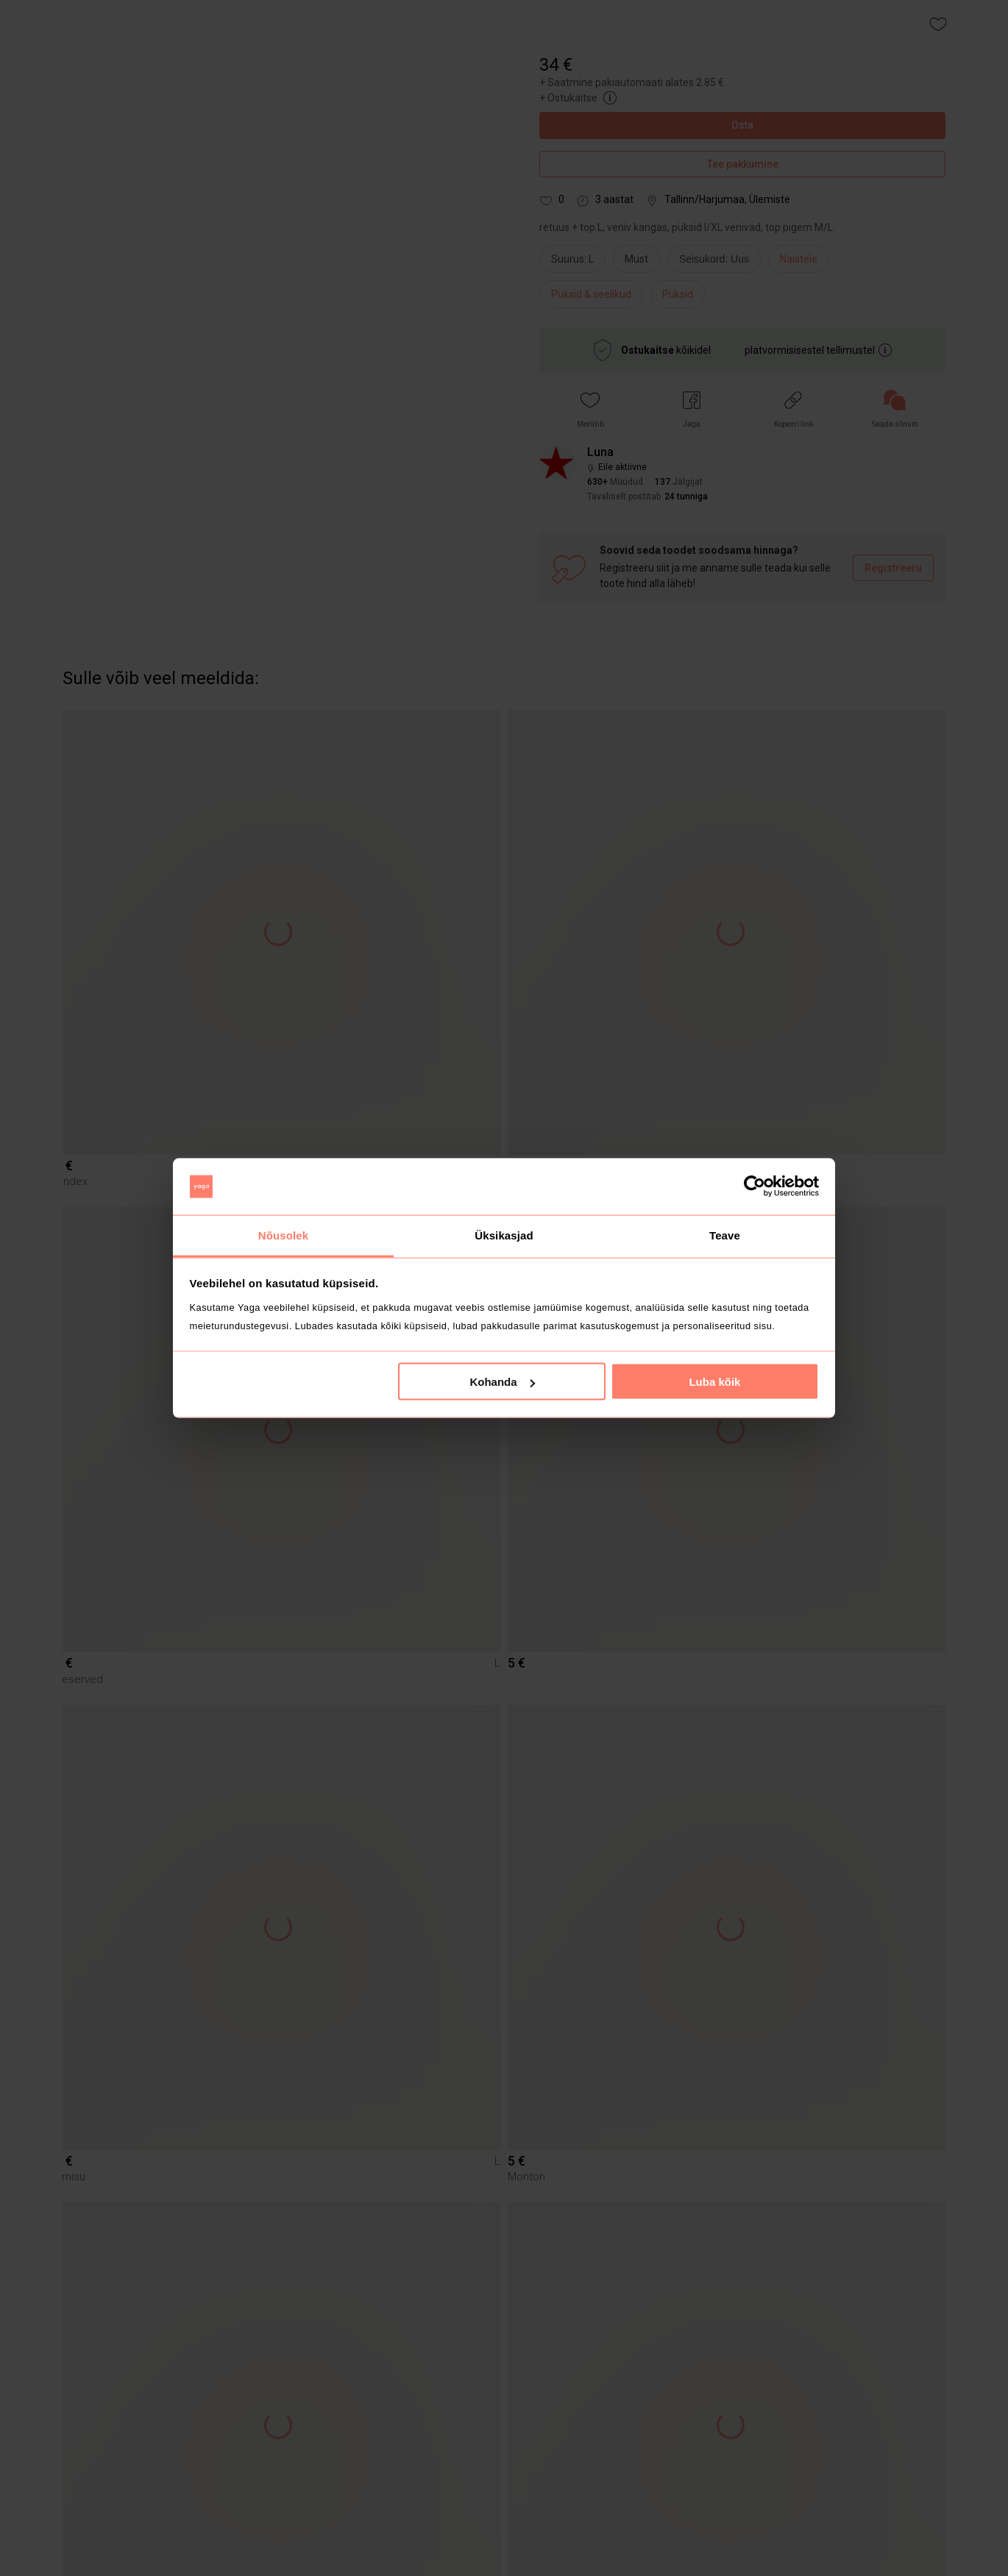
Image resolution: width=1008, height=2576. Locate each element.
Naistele (798, 259)
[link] (895, 409)
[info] (717, 262)
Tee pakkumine (742, 164)
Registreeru (893, 568)
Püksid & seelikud (591, 294)
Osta (742, 125)
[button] (590, 409)
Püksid (677, 294)
